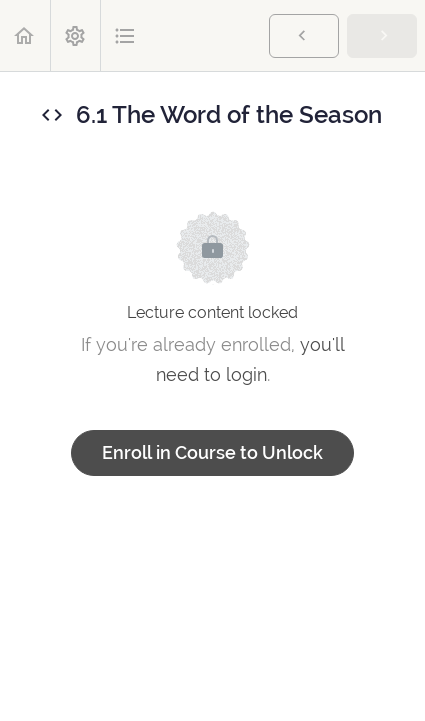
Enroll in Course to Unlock (212, 452)
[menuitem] (75, 35)
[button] (25, 35)
